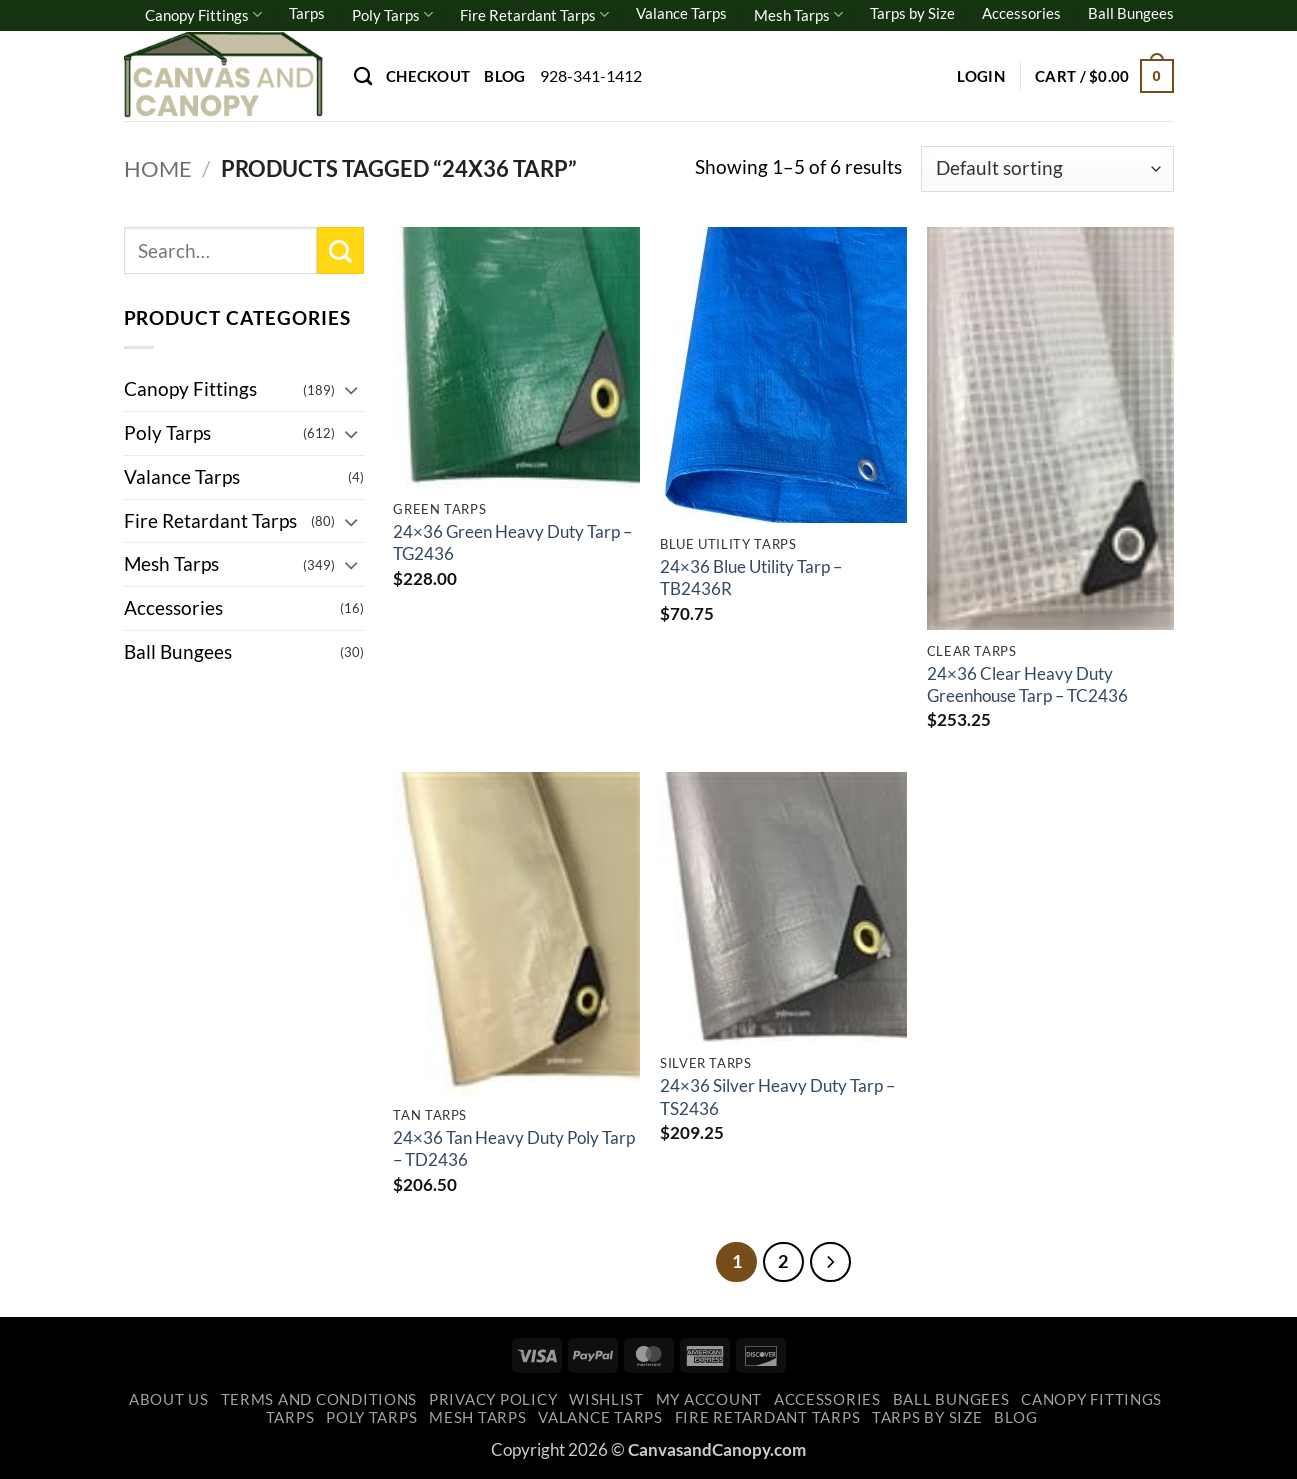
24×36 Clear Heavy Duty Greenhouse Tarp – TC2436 (1027, 684)
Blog (504, 76)
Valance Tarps (681, 13)
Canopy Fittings (203, 14)
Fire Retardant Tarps (534, 14)
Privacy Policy (493, 1399)
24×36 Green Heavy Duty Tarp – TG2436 (512, 542)
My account (709, 1399)
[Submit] (340, 250)
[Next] (830, 1262)
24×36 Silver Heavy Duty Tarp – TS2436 (777, 1096)
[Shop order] (1047, 169)
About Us (169, 1399)
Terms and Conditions (319, 1399)
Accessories (1021, 13)
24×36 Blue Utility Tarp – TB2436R (751, 577)
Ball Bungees (1131, 13)
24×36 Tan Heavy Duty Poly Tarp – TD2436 (514, 1148)
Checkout (428, 76)
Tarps (307, 13)
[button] (981, 76)
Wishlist (606, 1399)
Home (158, 168)
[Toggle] (352, 389)
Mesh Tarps (798, 14)
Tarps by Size (912, 13)
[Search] (363, 76)
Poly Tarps (392, 14)
